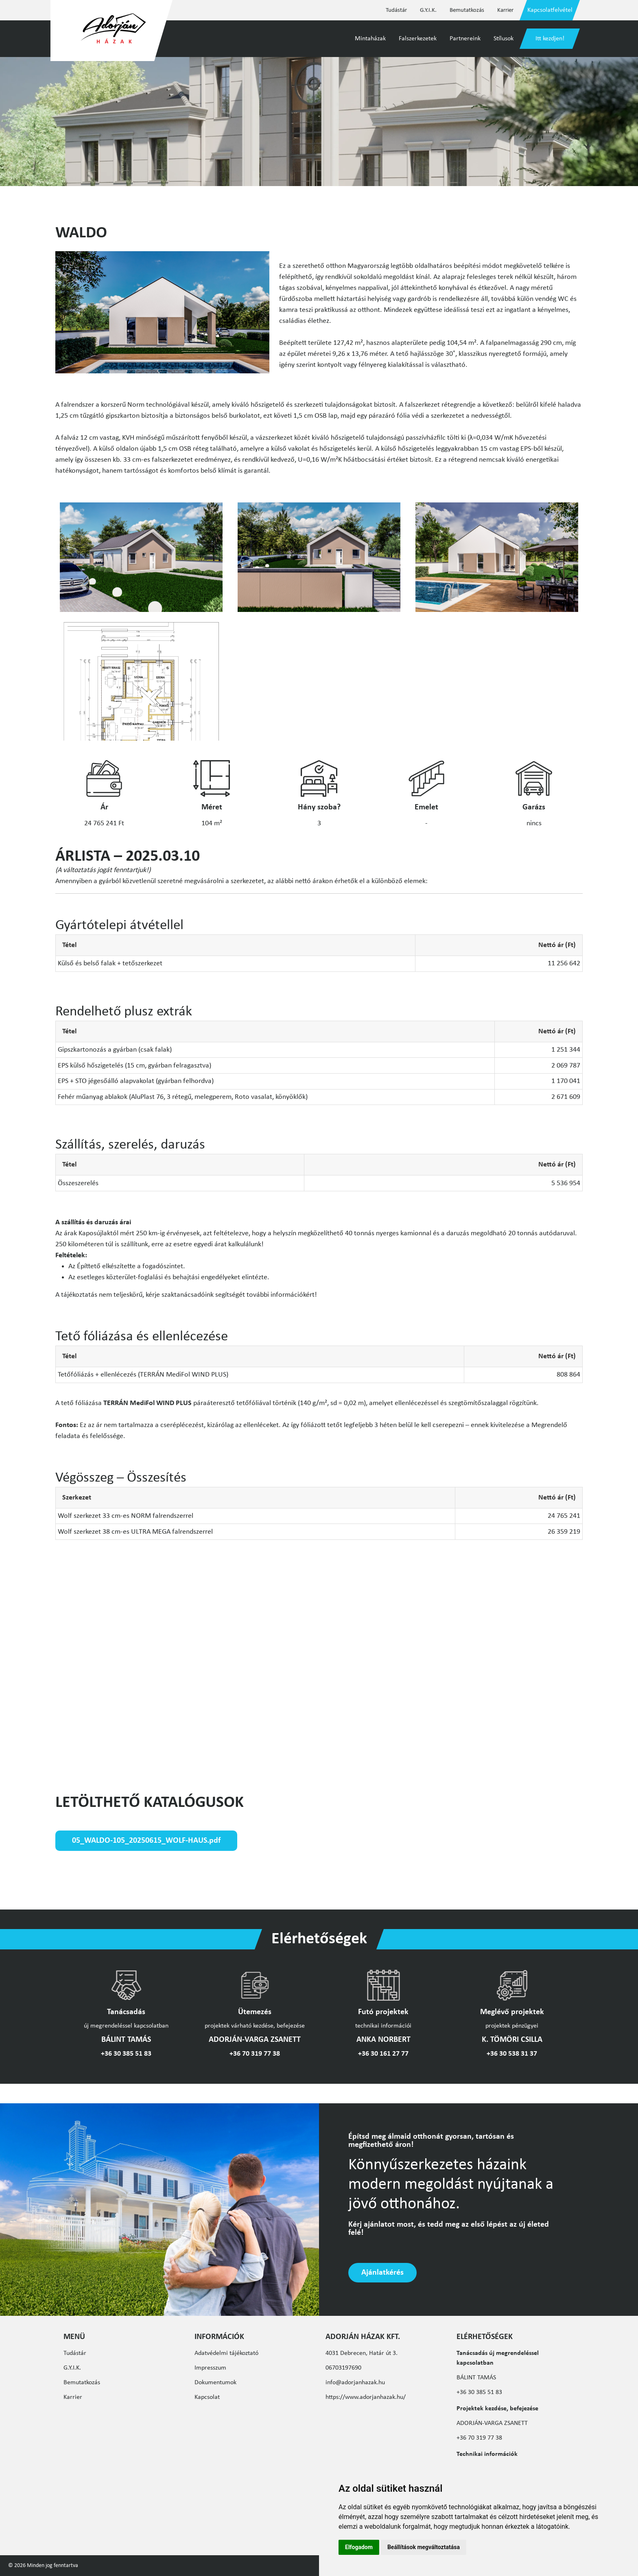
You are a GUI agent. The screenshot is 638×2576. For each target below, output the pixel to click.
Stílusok (503, 38)
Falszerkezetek (418, 38)
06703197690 (343, 2368)
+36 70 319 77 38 (254, 2054)
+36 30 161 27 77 (383, 2054)
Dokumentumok (215, 2382)
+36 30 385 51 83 (126, 2054)
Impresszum (210, 2368)
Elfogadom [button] (359, 2547)
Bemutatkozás (467, 10)
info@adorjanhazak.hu (355, 2382)
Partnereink (465, 38)
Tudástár (396, 10)
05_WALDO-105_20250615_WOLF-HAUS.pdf (146, 1841)
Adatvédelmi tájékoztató (226, 2353)
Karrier (505, 10)
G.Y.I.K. (428, 10)
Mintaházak (370, 38)
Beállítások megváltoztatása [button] (423, 2547)
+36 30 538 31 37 (512, 2054)
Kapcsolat (207, 2397)
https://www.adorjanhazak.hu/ (366, 2397)
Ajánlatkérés (382, 2273)
